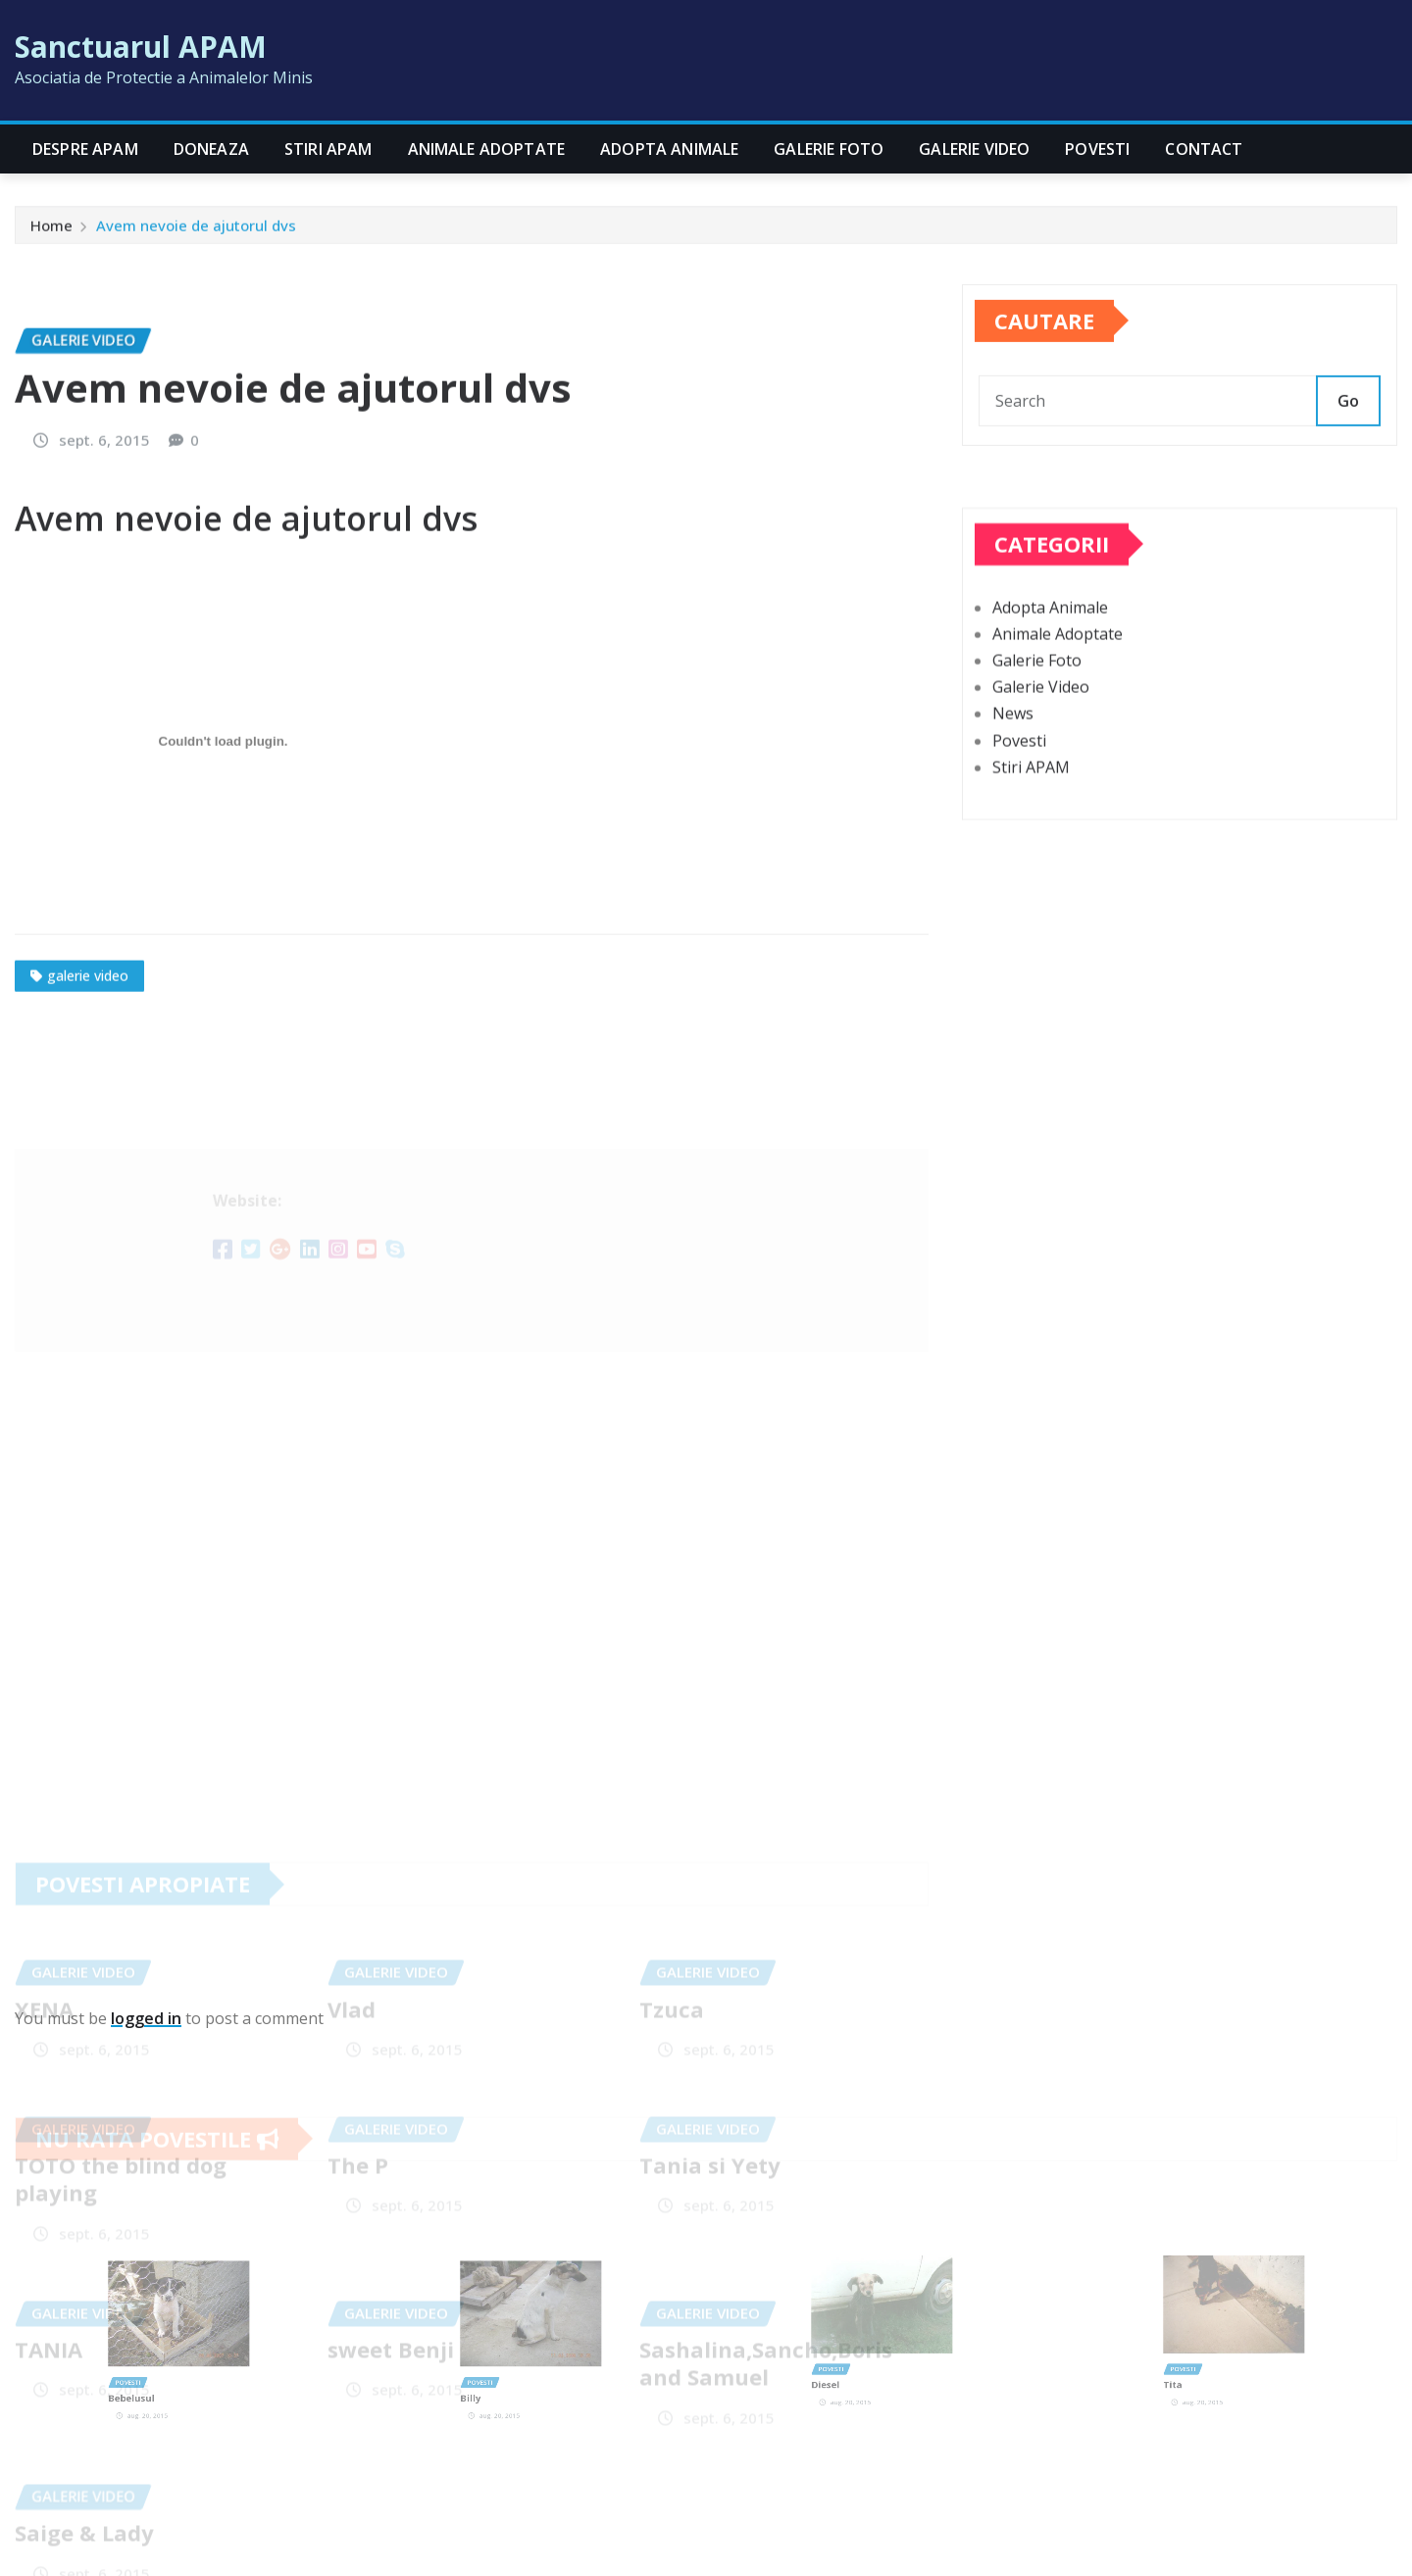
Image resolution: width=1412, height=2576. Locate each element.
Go (1348, 442)
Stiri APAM (328, 149)
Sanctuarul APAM (141, 46)
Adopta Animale (669, 149)
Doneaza (211, 149)
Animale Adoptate (487, 149)
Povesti (1097, 149)
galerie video (87, 1151)
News (1013, 795)
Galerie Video (974, 149)
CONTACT (1203, 149)
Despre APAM (85, 149)
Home (51, 234)
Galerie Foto (828, 149)
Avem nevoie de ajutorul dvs (196, 234)
